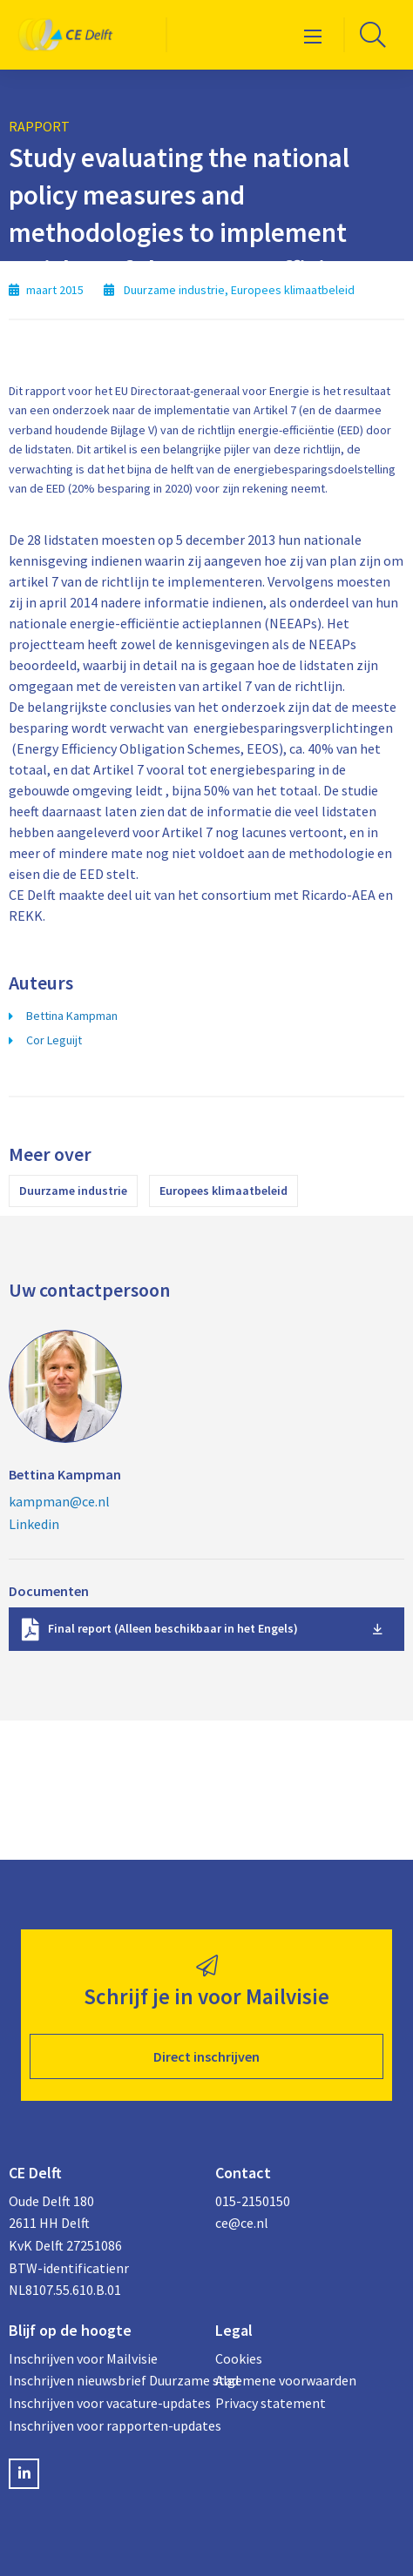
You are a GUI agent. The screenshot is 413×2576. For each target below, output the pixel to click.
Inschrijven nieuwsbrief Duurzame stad (103, 2380)
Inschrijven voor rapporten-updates (103, 2425)
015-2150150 (252, 2201)
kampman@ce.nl (59, 1501)
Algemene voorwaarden (285, 2380)
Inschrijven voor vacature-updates (103, 2403)
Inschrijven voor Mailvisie (83, 2358)
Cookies (238, 2358)
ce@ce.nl (241, 2222)
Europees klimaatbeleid (223, 1190)
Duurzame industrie (73, 1190)
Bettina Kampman (72, 1015)
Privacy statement (270, 2403)
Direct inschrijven (206, 2056)
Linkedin (34, 1524)
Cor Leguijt (54, 1040)
